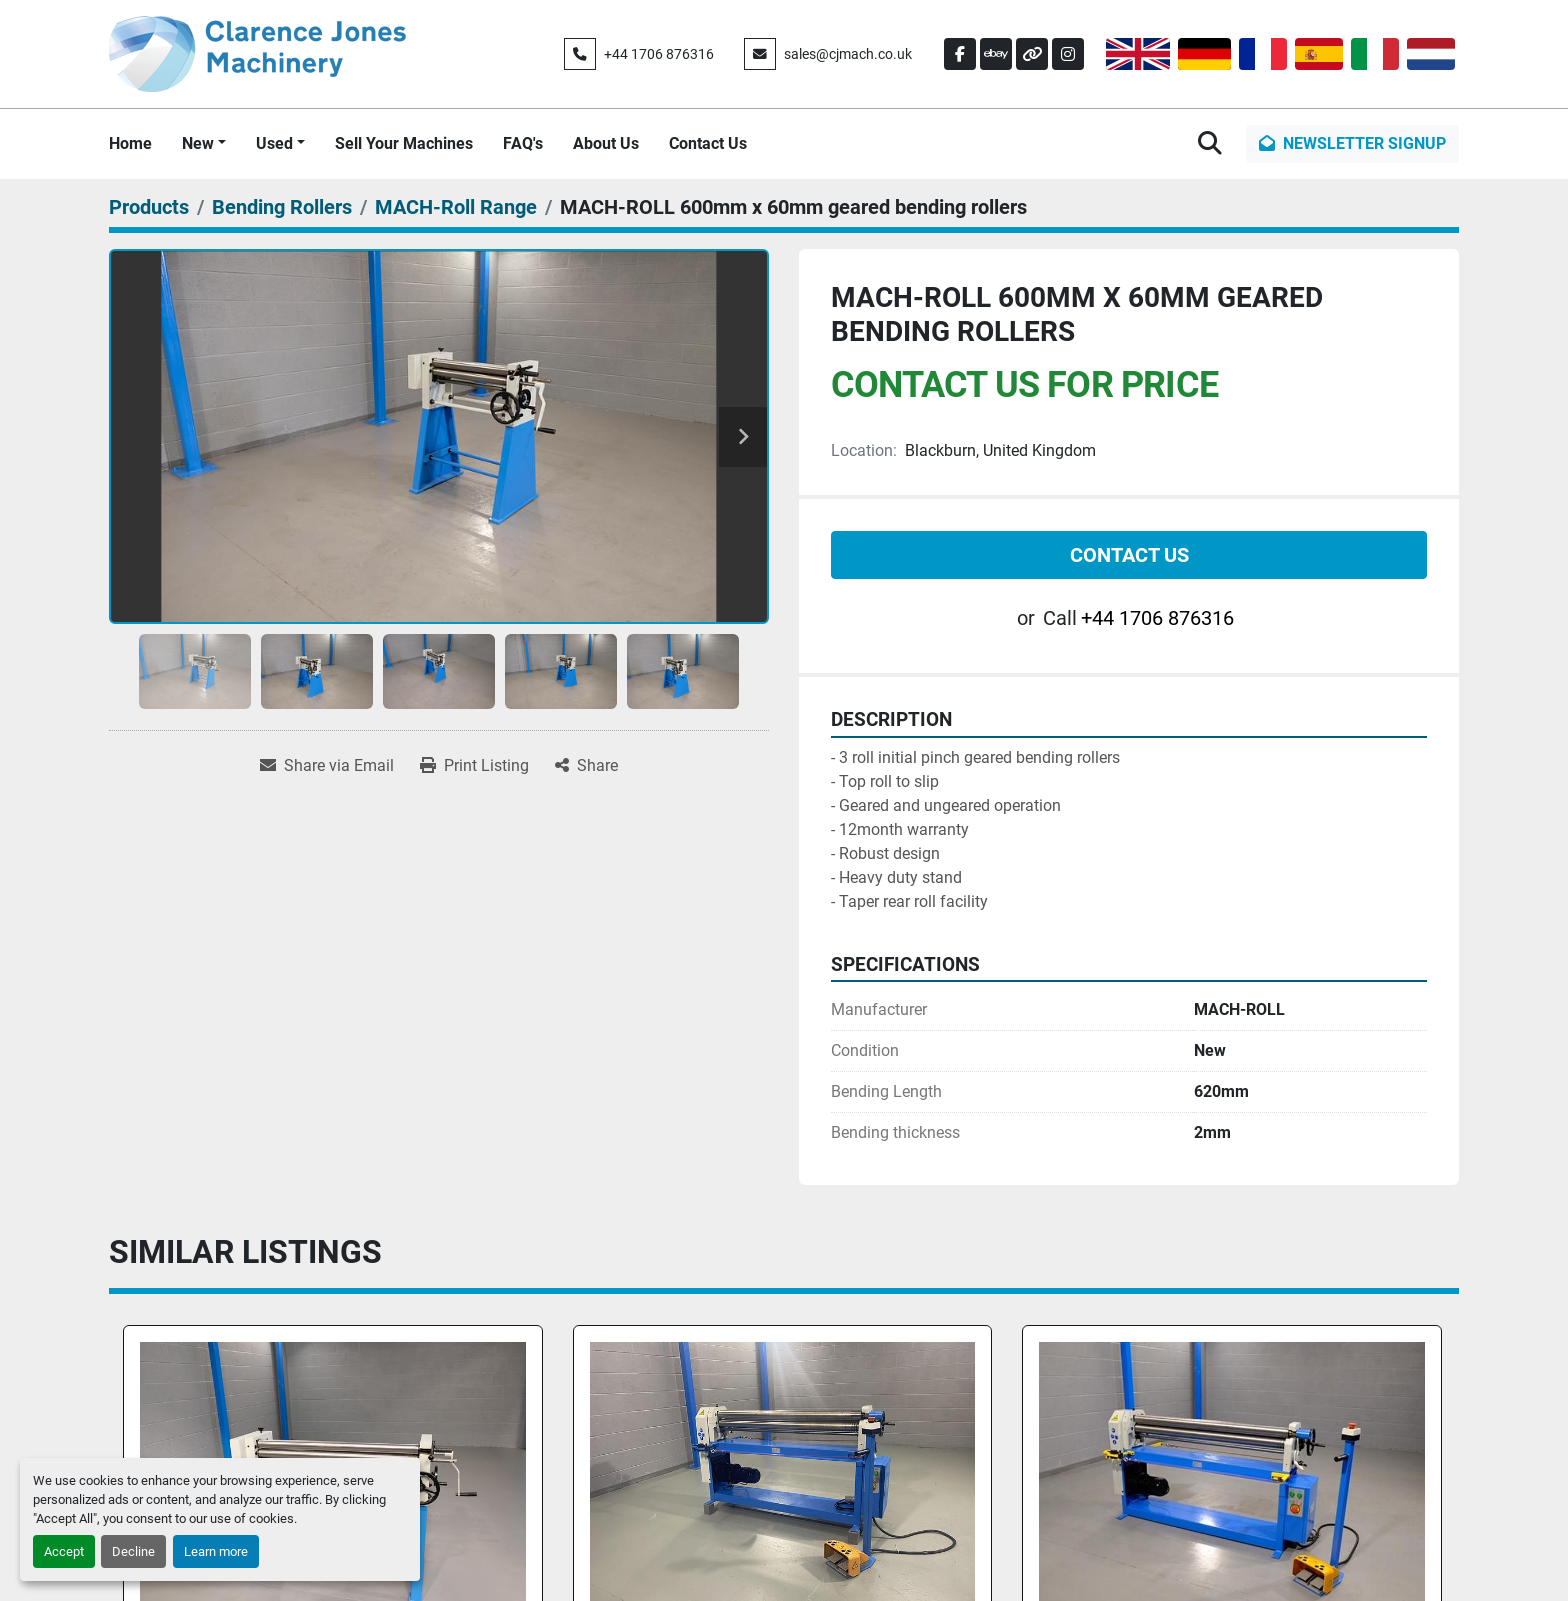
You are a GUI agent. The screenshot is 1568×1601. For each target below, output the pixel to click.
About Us (606, 143)
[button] (204, 144)
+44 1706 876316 (659, 54)
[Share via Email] (327, 766)
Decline (133, 1551)
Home (130, 143)
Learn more (216, 1551)
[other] (1032, 54)
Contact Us (708, 143)
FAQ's (523, 143)
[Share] (586, 766)
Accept (64, 1551)
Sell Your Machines (404, 143)
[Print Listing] (474, 766)
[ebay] (996, 54)
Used (274, 143)
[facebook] (960, 54)
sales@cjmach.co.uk (848, 54)
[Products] (149, 207)
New (198, 143)
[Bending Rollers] (282, 207)
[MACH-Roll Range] (456, 207)
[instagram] (1068, 54)
